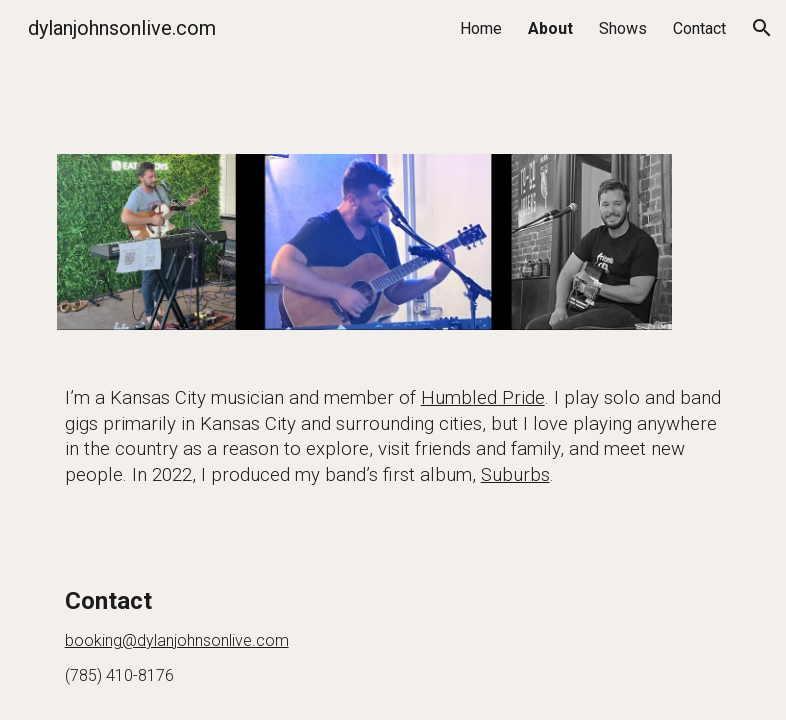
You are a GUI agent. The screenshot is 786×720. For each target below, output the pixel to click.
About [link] (550, 28)
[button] (762, 28)
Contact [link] (699, 28)
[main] (393, 437)
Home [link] (481, 28)
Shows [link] (623, 28)
